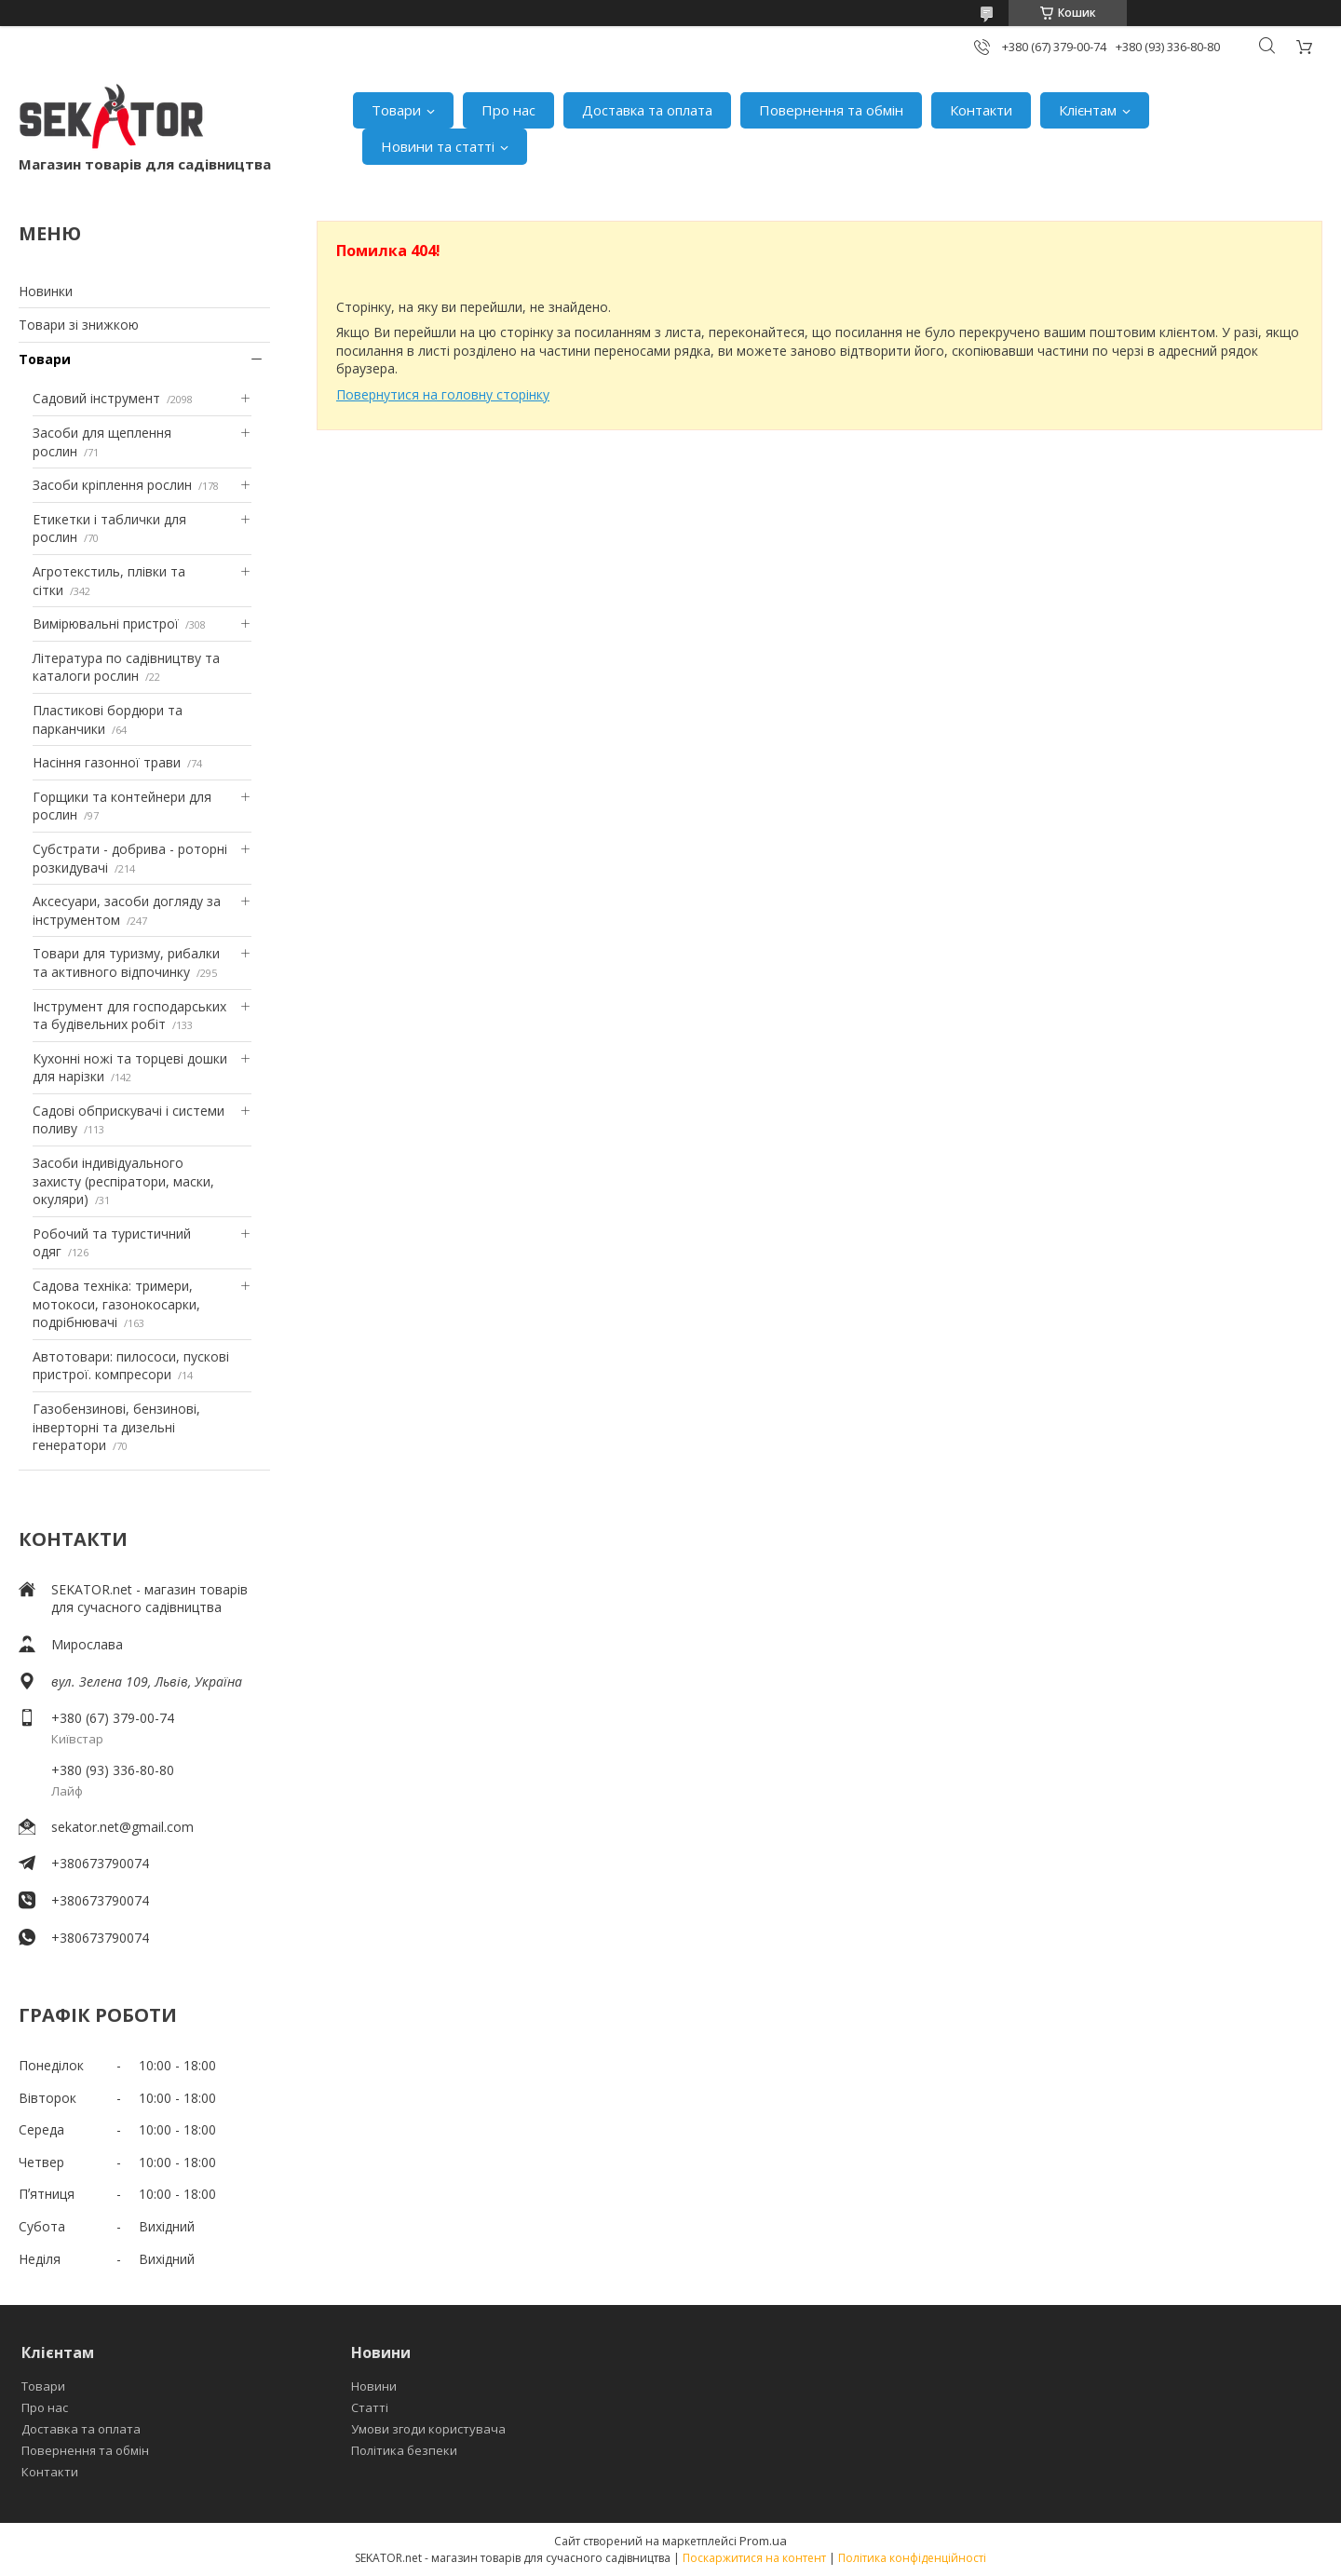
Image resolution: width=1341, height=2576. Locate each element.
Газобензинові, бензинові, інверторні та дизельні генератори (116, 1427)
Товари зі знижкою (79, 324)
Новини (374, 2386)
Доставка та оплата (647, 110)
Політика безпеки (404, 2450)
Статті (369, 2407)
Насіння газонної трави (107, 762)
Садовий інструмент (96, 398)
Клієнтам (1088, 110)
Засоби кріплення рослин (112, 485)
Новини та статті (437, 146)
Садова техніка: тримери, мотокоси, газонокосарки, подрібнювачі (116, 1304)
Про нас (508, 110)
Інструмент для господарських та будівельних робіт (129, 1015)
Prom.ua (763, 2540)
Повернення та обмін (831, 110)
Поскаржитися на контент (754, 2558)
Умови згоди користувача (428, 2428)
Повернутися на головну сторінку (442, 394)
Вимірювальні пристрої (106, 623)
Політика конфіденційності (912, 2558)
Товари (396, 110)
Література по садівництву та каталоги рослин (126, 667)
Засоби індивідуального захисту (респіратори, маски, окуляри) (123, 1181)
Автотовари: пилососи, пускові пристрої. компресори (131, 1366)
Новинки (46, 291)
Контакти (981, 110)
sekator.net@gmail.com (122, 1827)
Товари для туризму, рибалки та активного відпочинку (126, 962)
